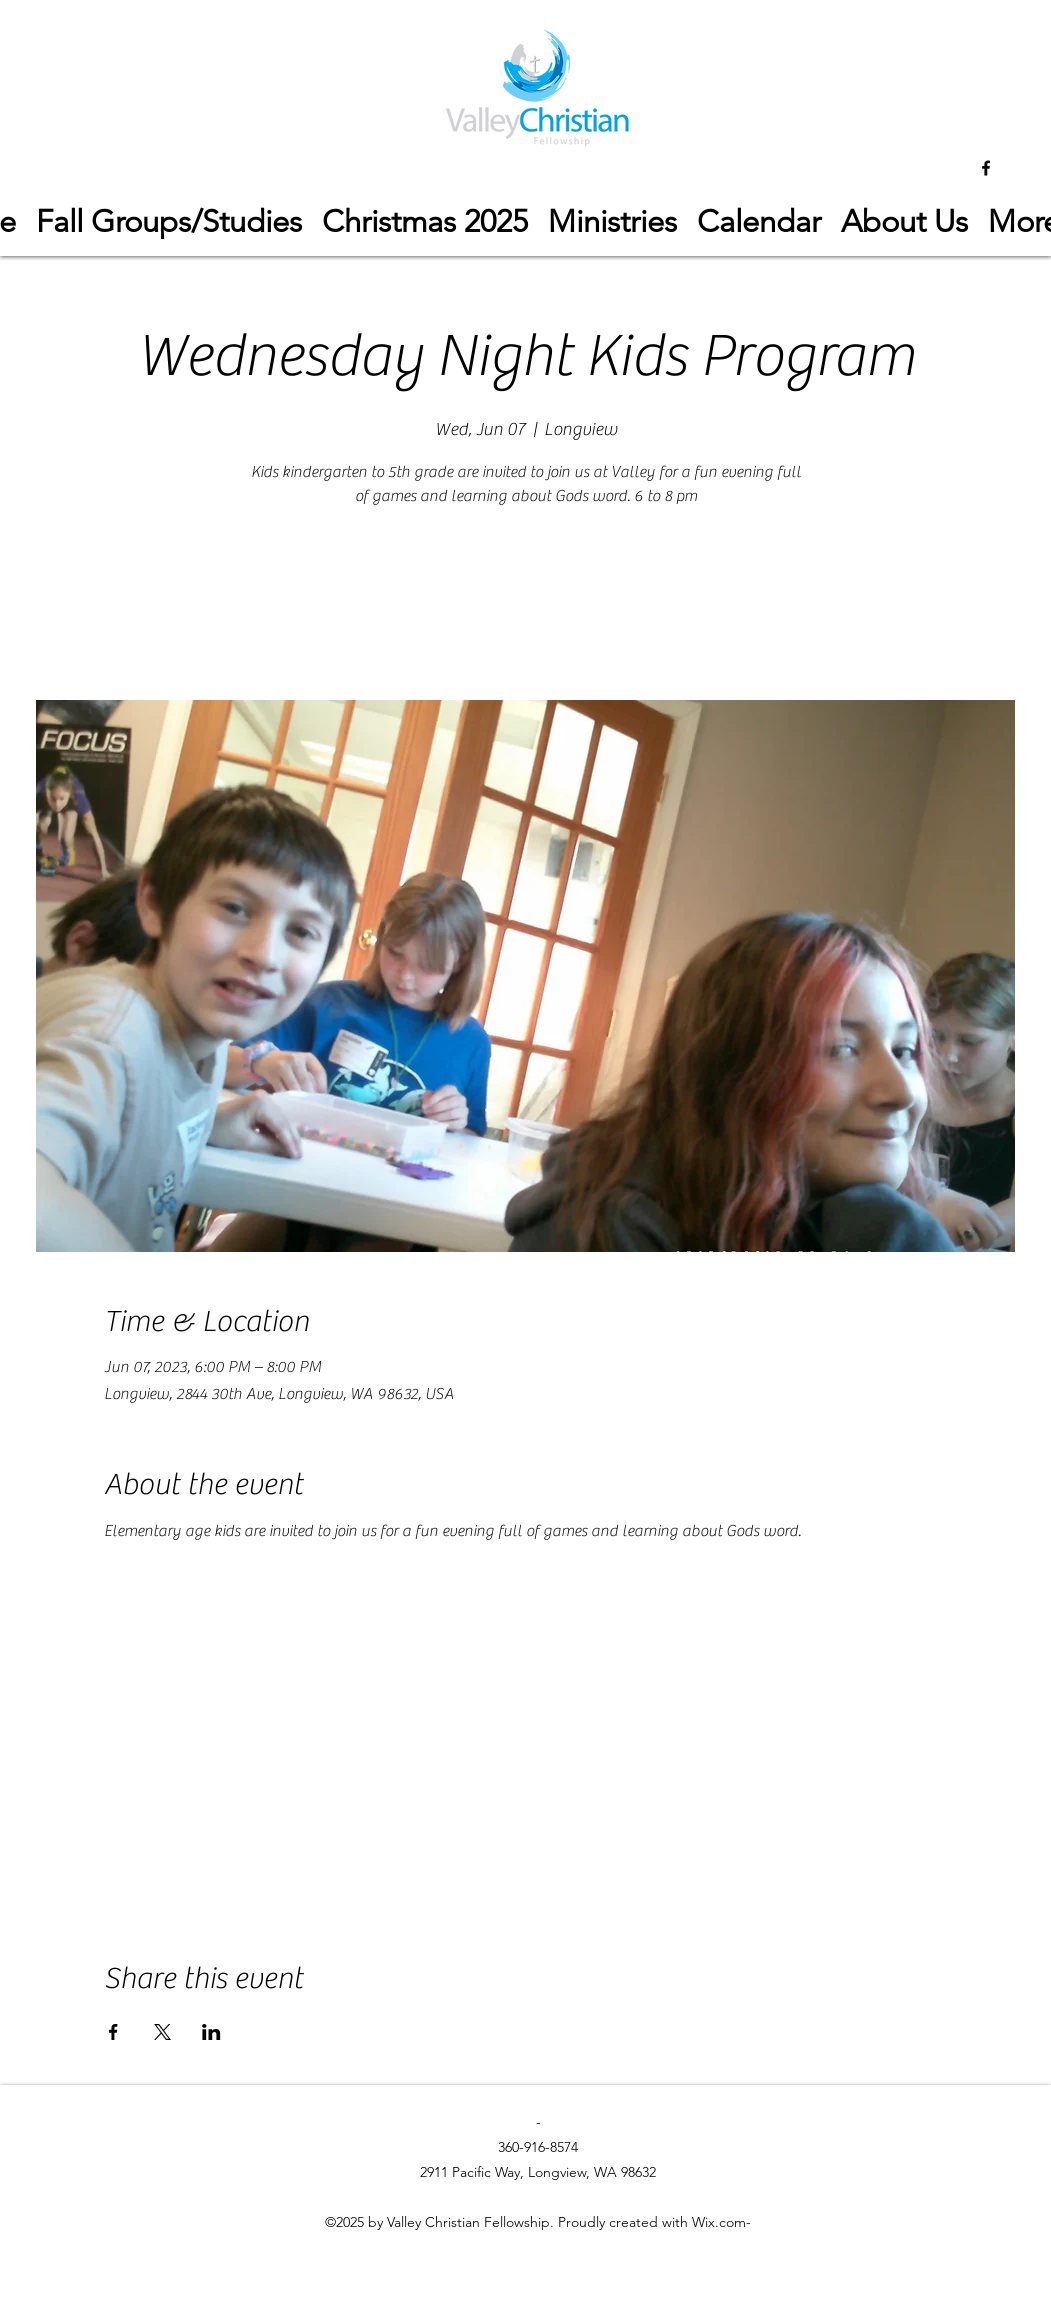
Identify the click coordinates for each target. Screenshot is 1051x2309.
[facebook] (986, 168)
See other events (525, 607)
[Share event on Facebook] (113, 2032)
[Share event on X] (162, 2032)
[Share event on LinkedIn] (211, 2032)
